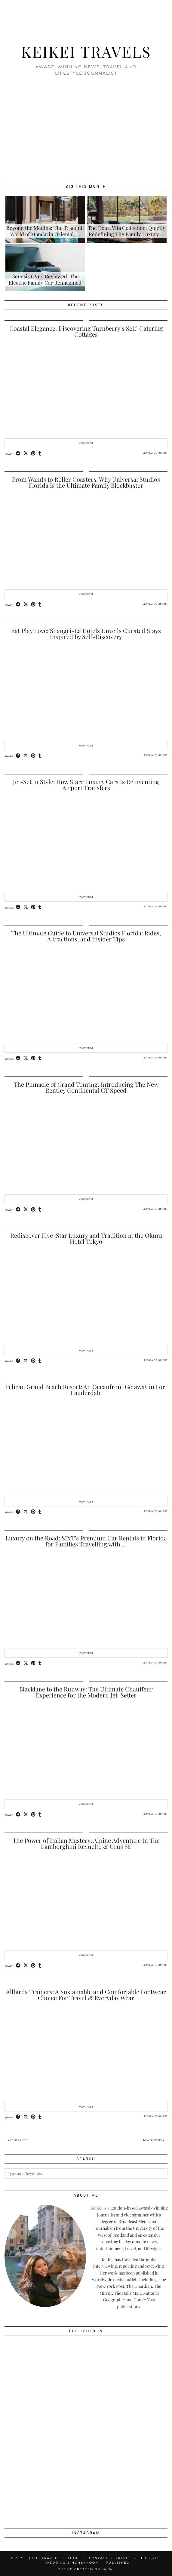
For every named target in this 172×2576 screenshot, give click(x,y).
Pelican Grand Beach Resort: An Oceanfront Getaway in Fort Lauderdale (86, 1389)
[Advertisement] (86, 127)
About (74, 2558)
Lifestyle (149, 2558)
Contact (98, 2558)
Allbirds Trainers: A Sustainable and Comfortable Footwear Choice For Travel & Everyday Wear (86, 1995)
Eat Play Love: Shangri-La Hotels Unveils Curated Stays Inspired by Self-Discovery (86, 633)
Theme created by (86, 2569)
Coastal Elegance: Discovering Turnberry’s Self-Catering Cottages (86, 331)
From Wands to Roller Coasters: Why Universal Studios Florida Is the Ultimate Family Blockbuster (86, 482)
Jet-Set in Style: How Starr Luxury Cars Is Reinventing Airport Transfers (86, 784)
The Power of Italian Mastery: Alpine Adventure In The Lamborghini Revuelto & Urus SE (86, 1843)
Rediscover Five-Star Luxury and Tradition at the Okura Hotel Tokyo (86, 1238)
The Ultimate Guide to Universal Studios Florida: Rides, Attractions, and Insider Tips (86, 936)
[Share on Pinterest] (33, 454)
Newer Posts (153, 2140)
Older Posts (18, 2140)
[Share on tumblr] (40, 454)
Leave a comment (155, 452)
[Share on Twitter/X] (25, 454)
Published (118, 2563)
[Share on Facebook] (18, 454)
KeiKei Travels (86, 51)
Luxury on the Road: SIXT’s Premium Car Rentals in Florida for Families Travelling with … (86, 1541)
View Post (86, 443)
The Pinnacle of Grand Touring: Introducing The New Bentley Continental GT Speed (86, 1087)
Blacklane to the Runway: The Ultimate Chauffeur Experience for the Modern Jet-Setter (86, 1692)
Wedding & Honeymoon (72, 2563)
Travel (123, 2558)
